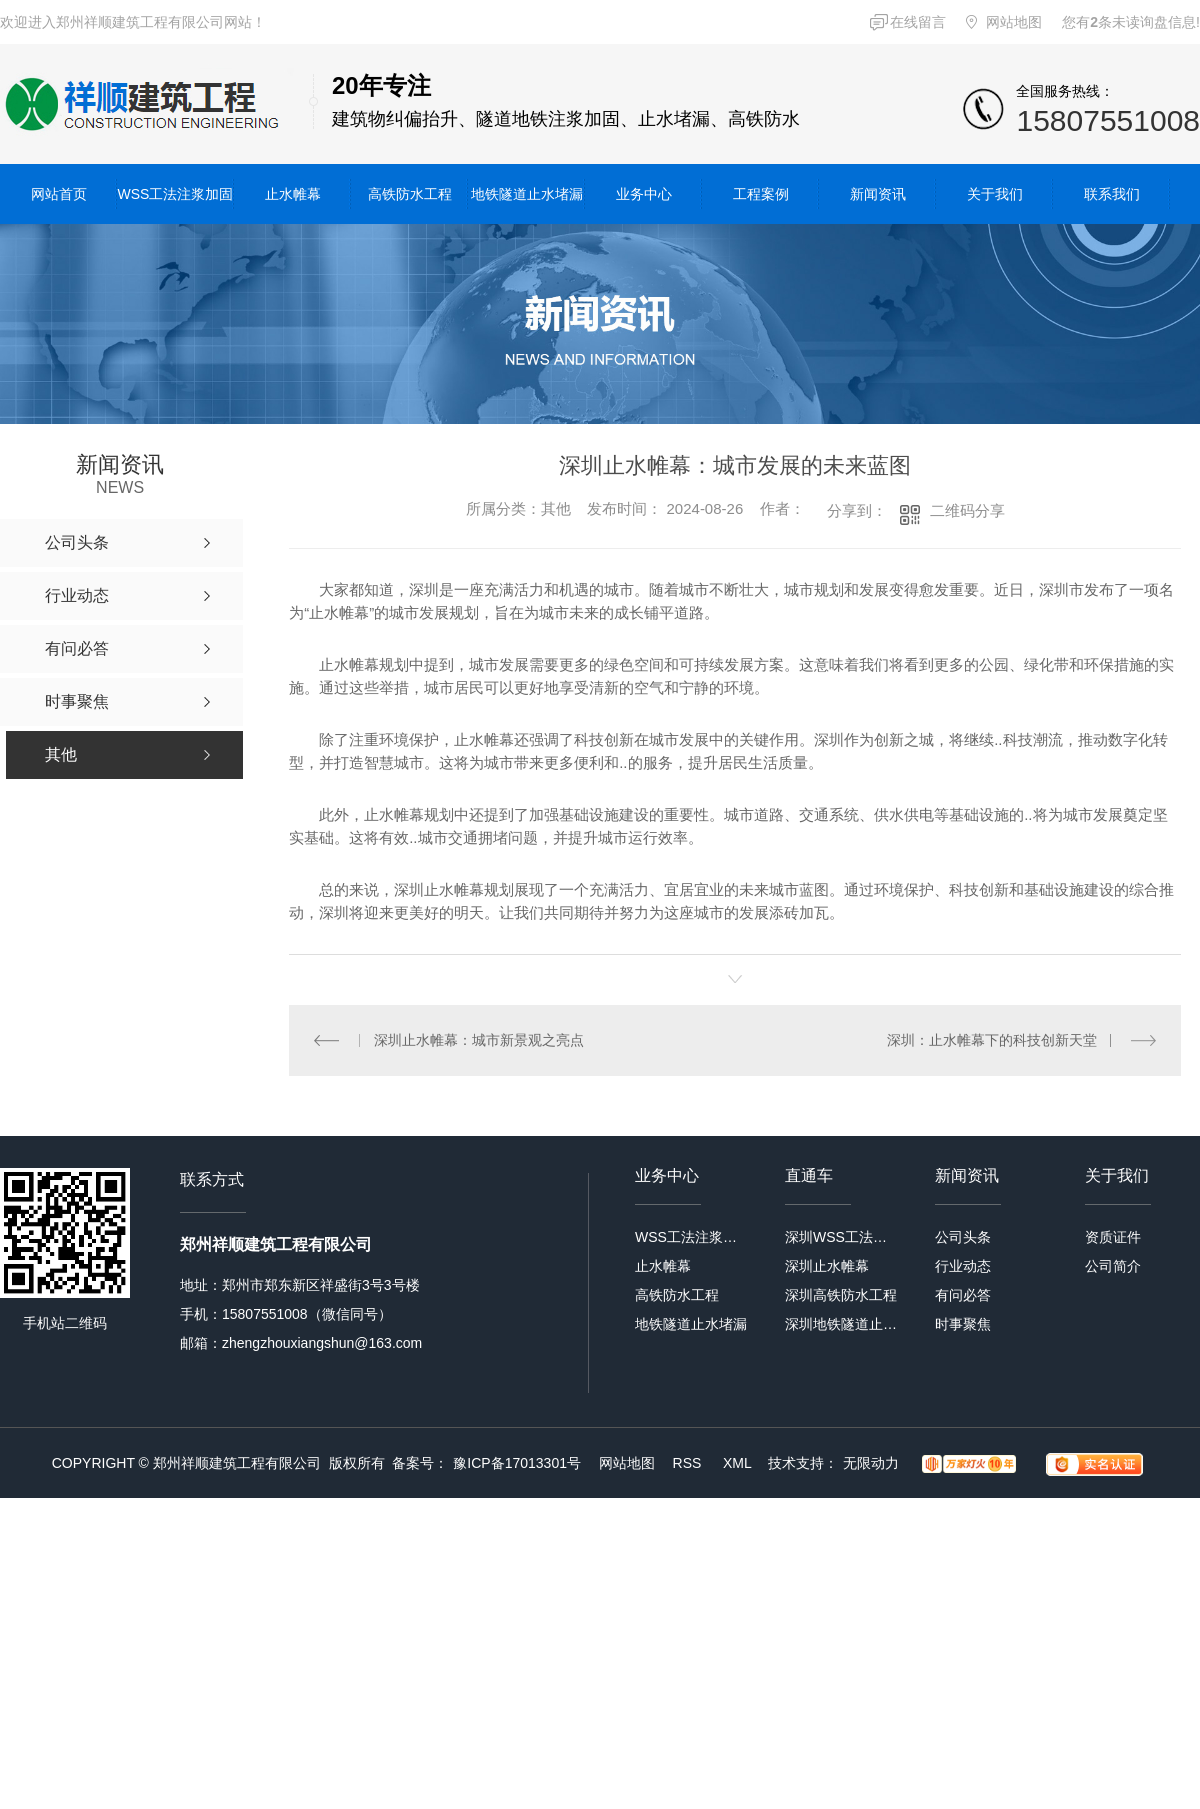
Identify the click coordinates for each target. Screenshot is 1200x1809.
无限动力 (871, 1463)
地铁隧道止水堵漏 (527, 194)
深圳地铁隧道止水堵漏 (842, 1324)
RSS (689, 1463)
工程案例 (761, 194)
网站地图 (1014, 22)
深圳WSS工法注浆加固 (842, 1237)
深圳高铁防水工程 (841, 1295)
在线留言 (918, 22)
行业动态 (963, 1266)
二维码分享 (967, 510)
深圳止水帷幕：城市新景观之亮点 (479, 1040)
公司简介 (1113, 1266)
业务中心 (644, 194)
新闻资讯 (878, 194)
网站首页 (59, 194)
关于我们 (995, 194)
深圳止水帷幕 (827, 1266)
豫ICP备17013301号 (517, 1463)
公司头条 (963, 1237)
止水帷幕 (293, 194)
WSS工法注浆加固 (176, 194)
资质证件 (1113, 1237)
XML (739, 1463)
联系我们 (1112, 194)
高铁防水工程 (410, 194)
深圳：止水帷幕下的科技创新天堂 (992, 1040)
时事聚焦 (963, 1324)
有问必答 (963, 1295)
